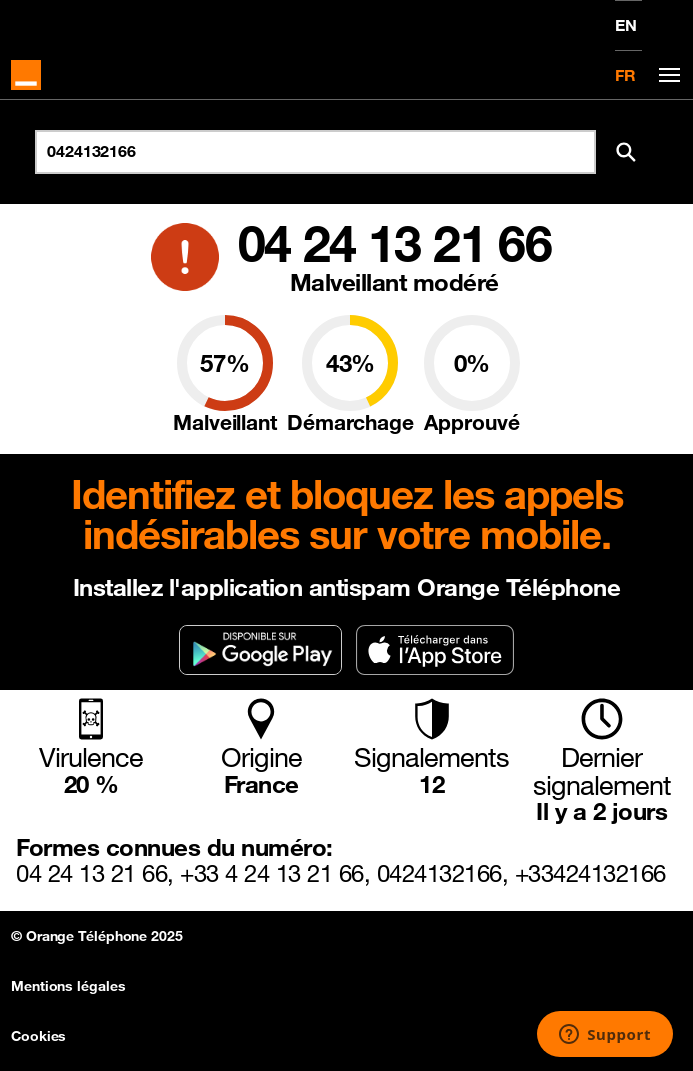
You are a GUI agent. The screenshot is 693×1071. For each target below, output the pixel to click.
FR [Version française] (625, 75)
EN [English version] (626, 25)
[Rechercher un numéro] (315, 152)
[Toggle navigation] (666, 75)
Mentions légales (68, 986)
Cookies (38, 1036)
